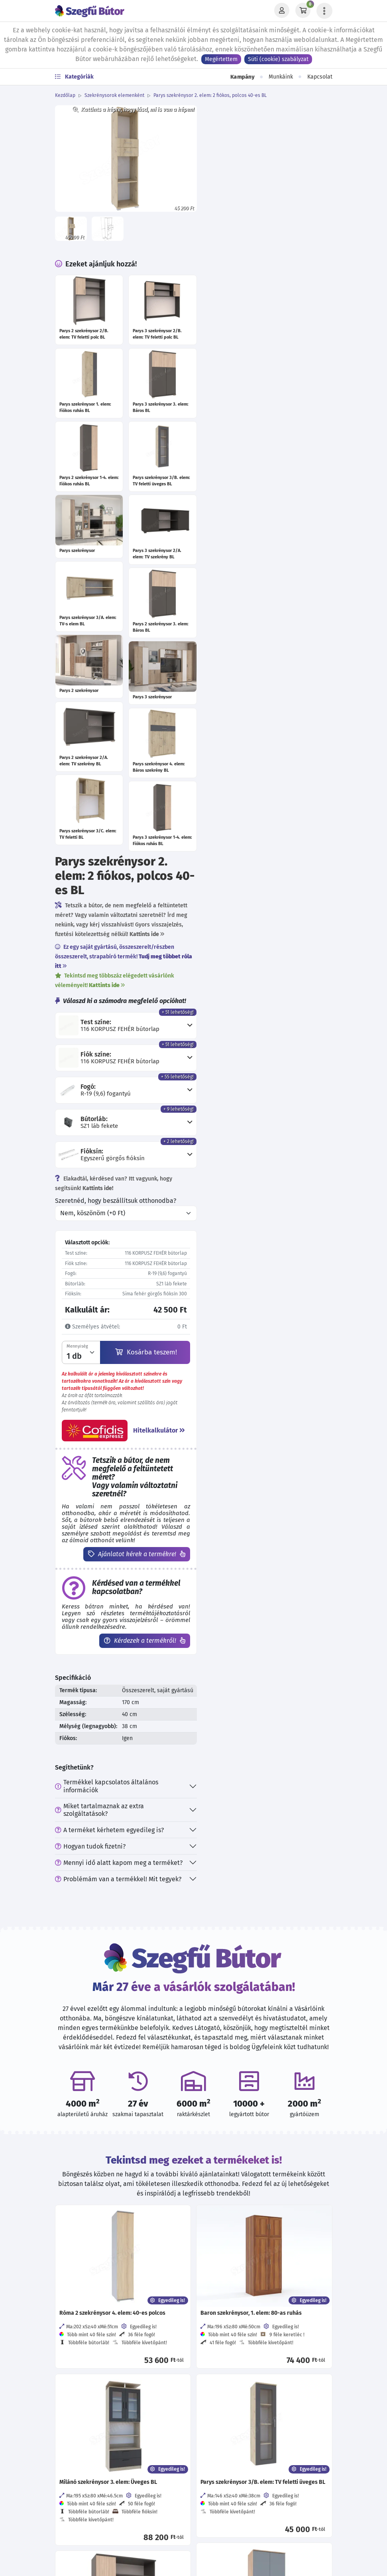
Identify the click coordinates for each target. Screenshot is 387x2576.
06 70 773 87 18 (110, 2268)
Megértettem (221, 59)
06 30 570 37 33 (111, 2284)
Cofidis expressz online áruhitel (241, 2380)
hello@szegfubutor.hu (121, 2300)
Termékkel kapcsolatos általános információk (247, 1064)
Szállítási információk (227, 2348)
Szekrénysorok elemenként (114, 95)
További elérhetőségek (117, 2320)
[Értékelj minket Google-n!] (164, 2458)
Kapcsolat (319, 76)
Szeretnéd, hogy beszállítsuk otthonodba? (256, 455)
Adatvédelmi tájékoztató (232, 2252)
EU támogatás (216, 2396)
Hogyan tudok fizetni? (231, 1125)
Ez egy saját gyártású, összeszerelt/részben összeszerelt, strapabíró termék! (259, 208)
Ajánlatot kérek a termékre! (272, 816)
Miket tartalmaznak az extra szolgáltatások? (240, 1088)
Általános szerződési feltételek (240, 2268)
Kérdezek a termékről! (280, 903)
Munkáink (281, 76)
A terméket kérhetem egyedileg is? (250, 1108)
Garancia (209, 2364)
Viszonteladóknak (221, 2300)
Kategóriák (74, 76)
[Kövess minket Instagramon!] (138, 2458)
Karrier (206, 2284)
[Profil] (281, 11)
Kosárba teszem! (283, 607)
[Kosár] (302, 11)
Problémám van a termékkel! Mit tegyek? (259, 1157)
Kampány (242, 77)
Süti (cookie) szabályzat (278, 59)
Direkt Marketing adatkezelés (238, 2332)
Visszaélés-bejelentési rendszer (241, 2316)
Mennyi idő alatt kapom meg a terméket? (260, 1141)
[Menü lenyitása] (324, 11)
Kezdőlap (65, 95)
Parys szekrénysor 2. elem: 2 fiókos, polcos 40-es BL (210, 95)
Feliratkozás (225, 2512)
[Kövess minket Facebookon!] (112, 2458)
